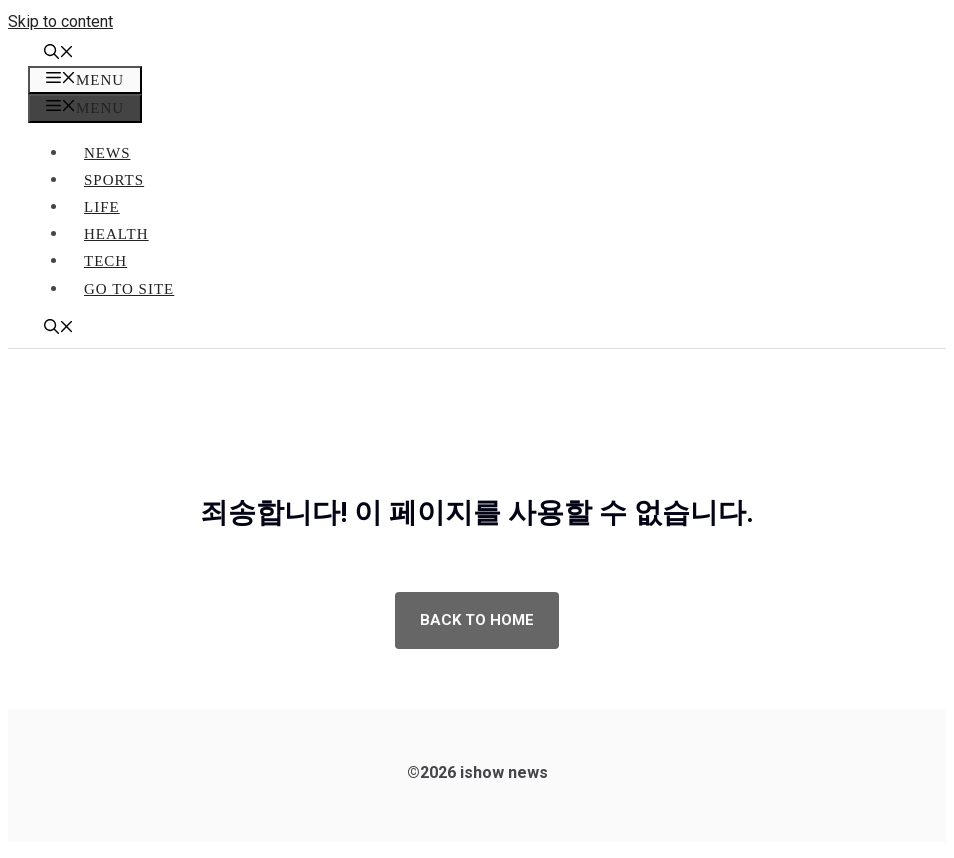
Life (102, 207)
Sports (114, 180)
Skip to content (60, 21)
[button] (59, 54)
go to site (129, 289)
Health (116, 234)
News (107, 153)
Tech (105, 261)
